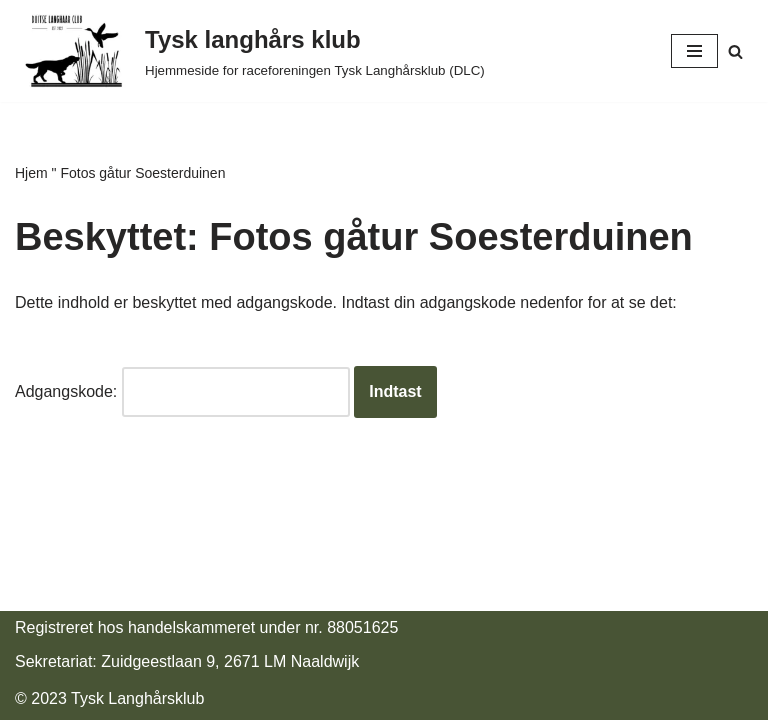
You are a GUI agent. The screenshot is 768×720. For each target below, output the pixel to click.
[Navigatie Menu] (694, 51)
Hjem (31, 173)
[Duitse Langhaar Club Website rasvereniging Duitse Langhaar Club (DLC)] (250, 51)
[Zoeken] (735, 51)
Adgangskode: (182, 392)
